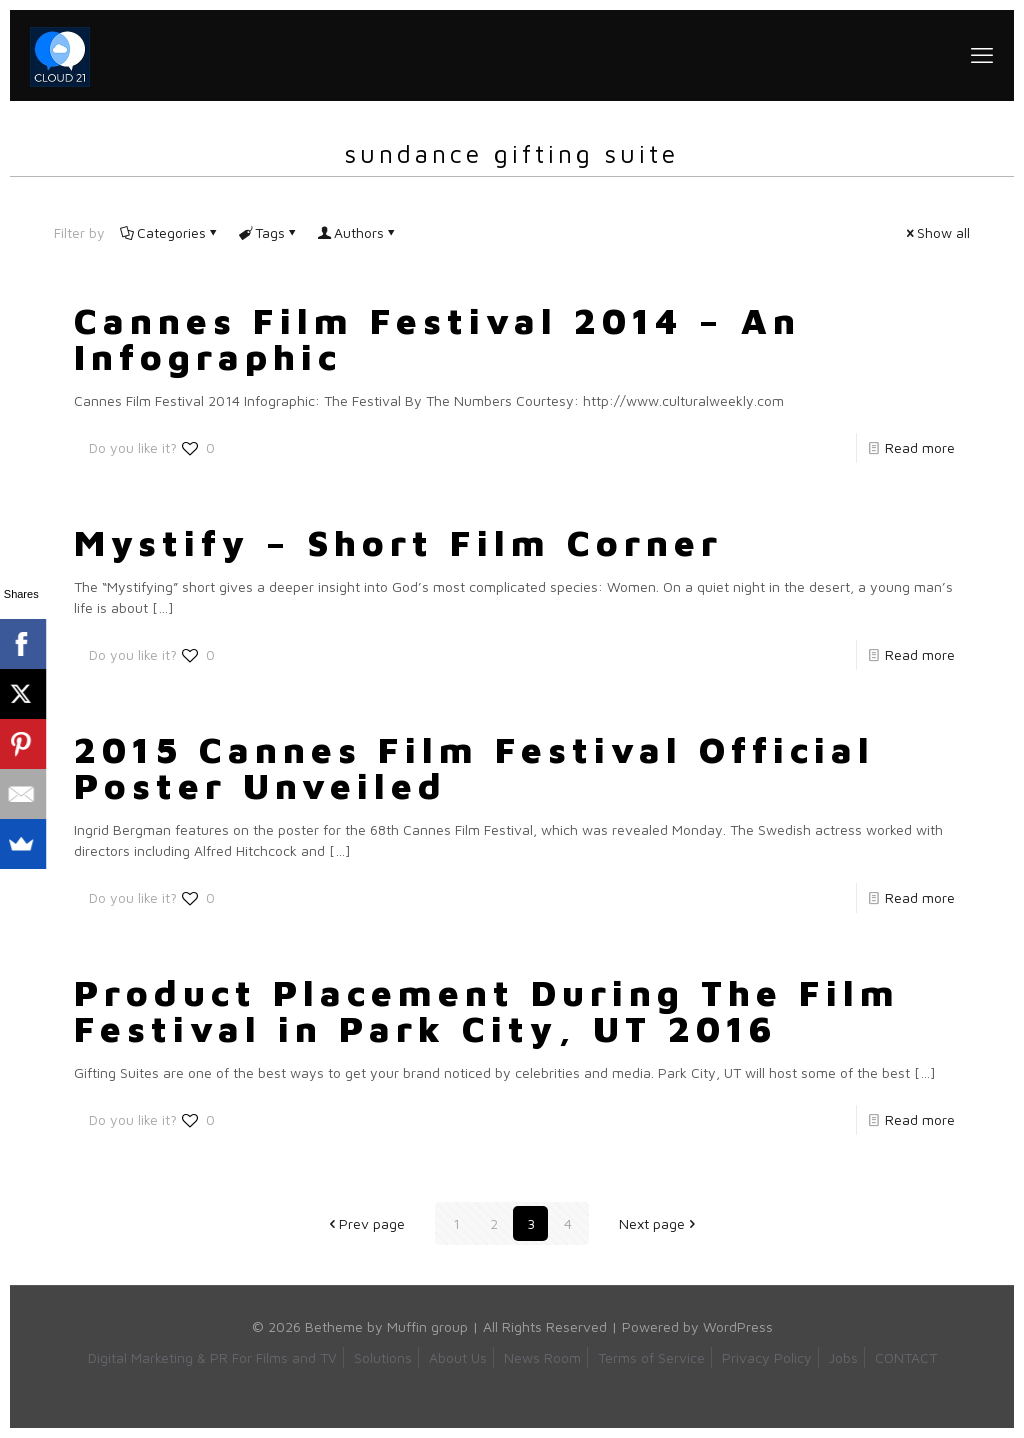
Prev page (365, 1223)
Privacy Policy (767, 1357)
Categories (170, 232)
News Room (542, 1357)
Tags (268, 232)
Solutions (383, 1357)
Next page (659, 1223)
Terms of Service (651, 1357)
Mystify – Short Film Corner (398, 542)
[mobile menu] (982, 55)
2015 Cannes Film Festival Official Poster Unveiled (474, 767)
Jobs (843, 1357)
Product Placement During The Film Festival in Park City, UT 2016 (487, 1010)
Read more (920, 447)
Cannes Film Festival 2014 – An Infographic (437, 338)
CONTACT (906, 1357)
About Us (458, 1357)
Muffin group (427, 1326)
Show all (936, 232)
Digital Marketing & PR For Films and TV (212, 1357)
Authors (357, 232)
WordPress (738, 1326)
